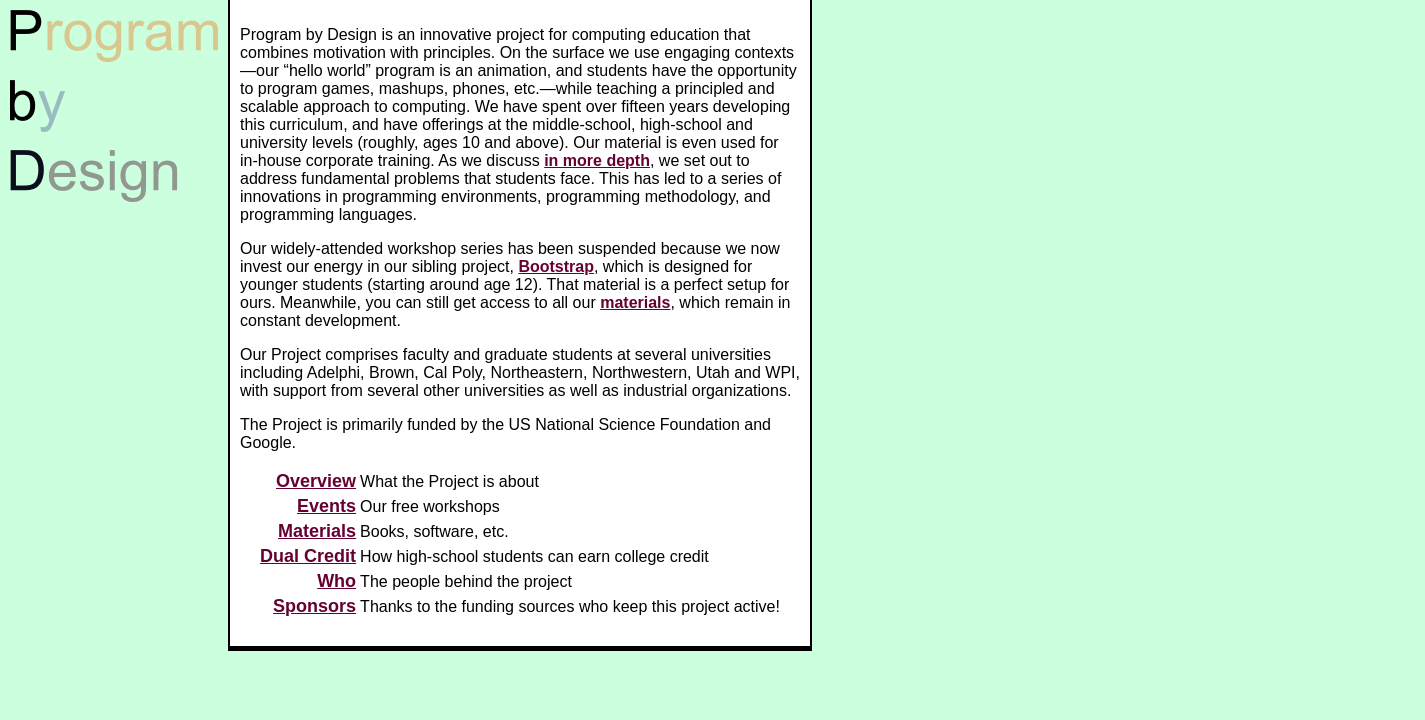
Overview (316, 481)
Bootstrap (556, 266)
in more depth (597, 160)
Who (336, 581)
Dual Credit (308, 556)
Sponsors (314, 606)
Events (326, 506)
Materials (317, 531)
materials (635, 302)
